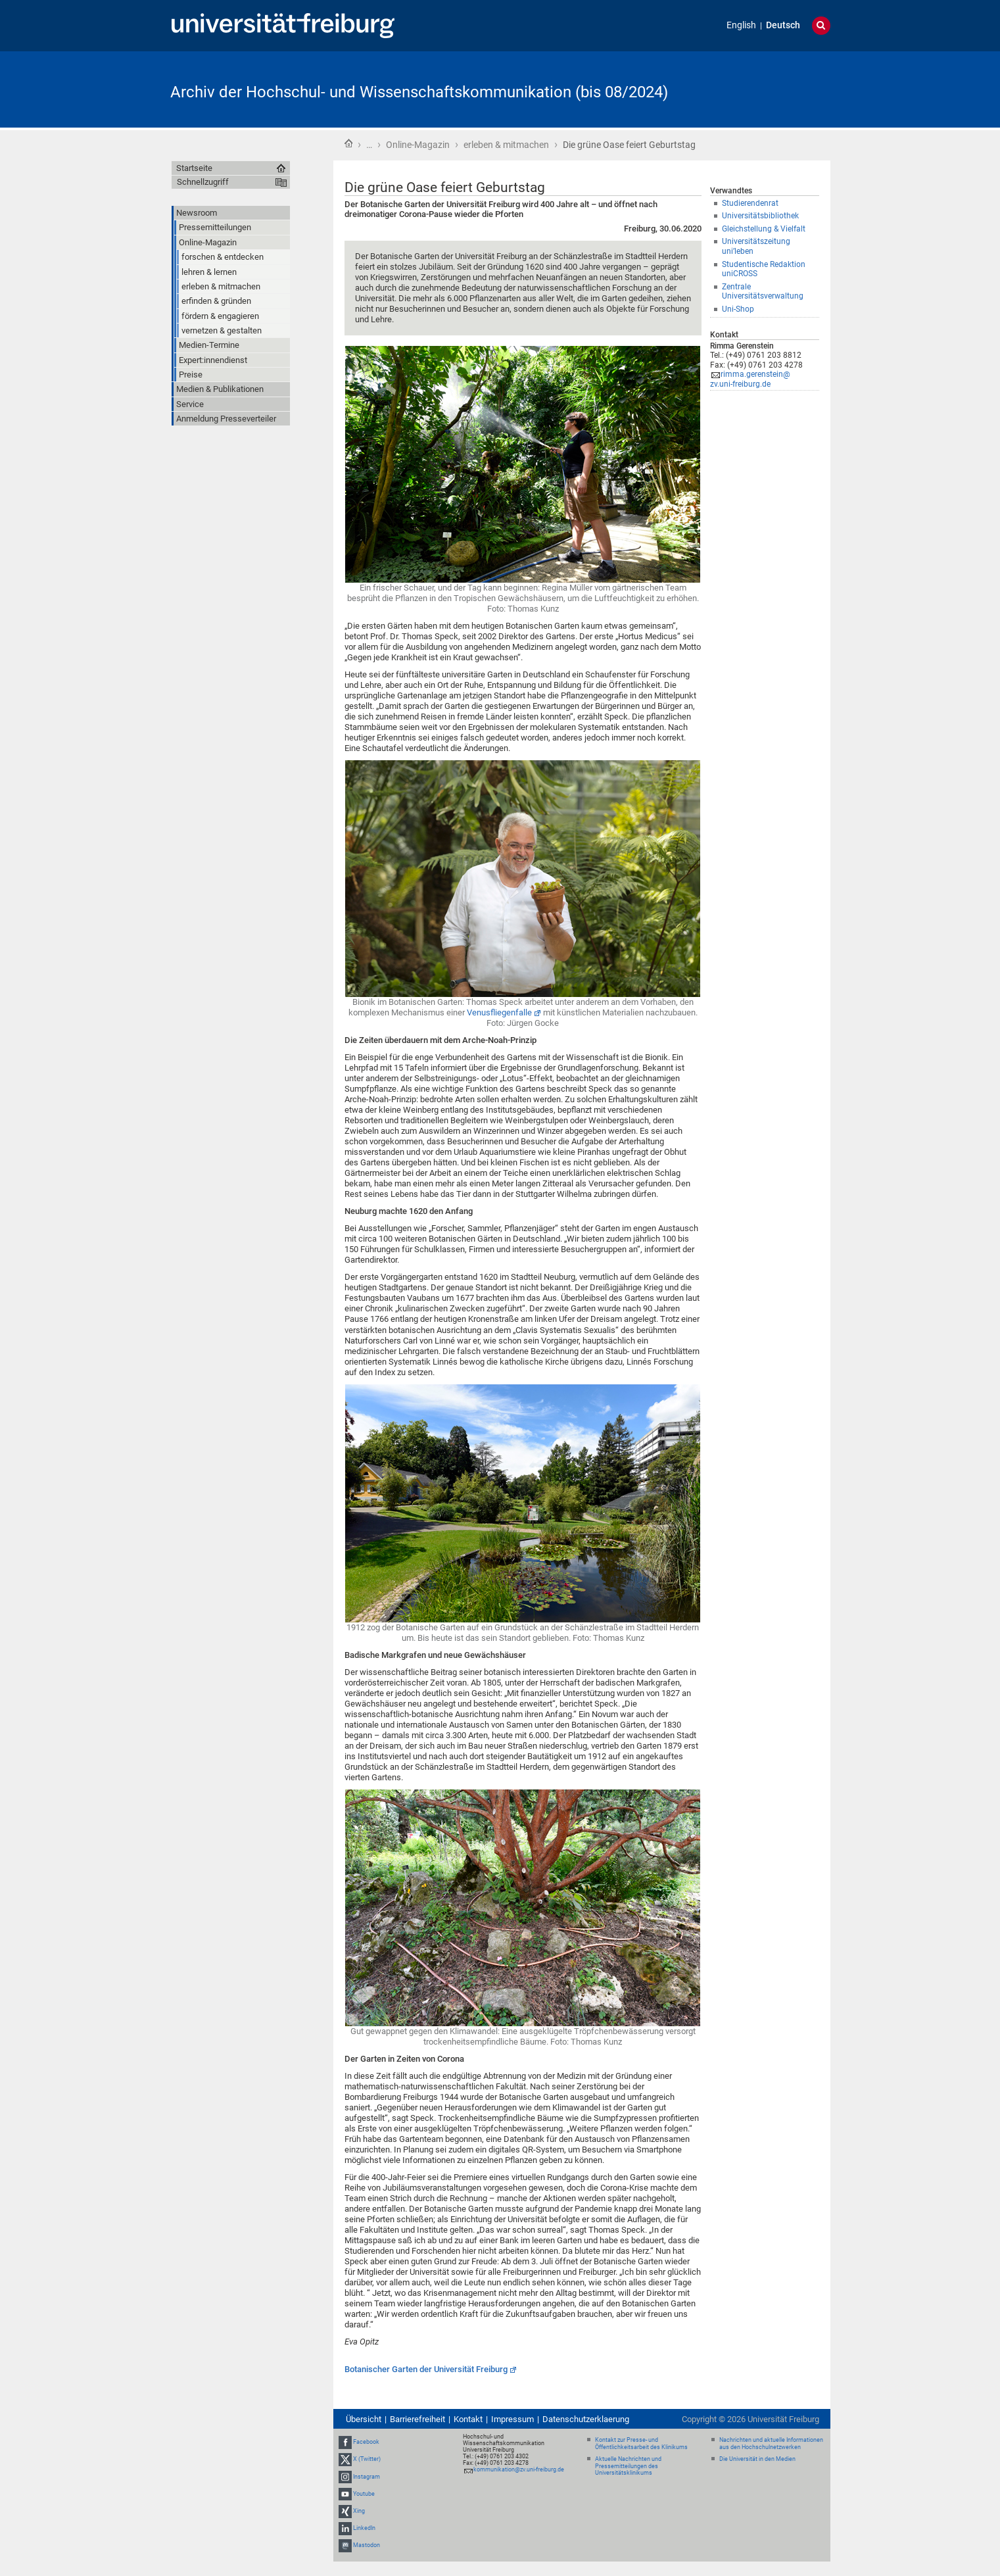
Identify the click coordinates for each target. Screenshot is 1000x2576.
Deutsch (783, 25)
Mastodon (366, 2545)
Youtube (364, 2494)
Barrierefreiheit (417, 2419)
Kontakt (468, 2419)
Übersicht (363, 2419)
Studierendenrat (750, 203)
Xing (359, 2511)
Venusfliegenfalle (499, 1012)
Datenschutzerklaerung (585, 2419)
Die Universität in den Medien (757, 2459)
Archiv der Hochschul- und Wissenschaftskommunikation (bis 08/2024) (419, 92)
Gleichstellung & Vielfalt (763, 228)
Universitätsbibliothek (760, 215)
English (741, 25)
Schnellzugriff (203, 182)
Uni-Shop (738, 309)
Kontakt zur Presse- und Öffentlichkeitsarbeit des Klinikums (641, 2443)
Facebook (366, 2442)
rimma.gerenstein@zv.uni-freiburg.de (750, 379)
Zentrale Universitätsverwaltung (762, 291)
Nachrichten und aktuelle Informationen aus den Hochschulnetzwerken (771, 2443)
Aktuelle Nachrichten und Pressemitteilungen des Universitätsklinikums (628, 2466)
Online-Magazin (418, 144)
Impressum (512, 2419)
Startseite (348, 143)
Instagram (366, 2476)
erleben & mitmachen (506, 144)
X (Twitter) (367, 2459)
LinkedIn (364, 2528)
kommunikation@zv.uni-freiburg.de (518, 2469)
